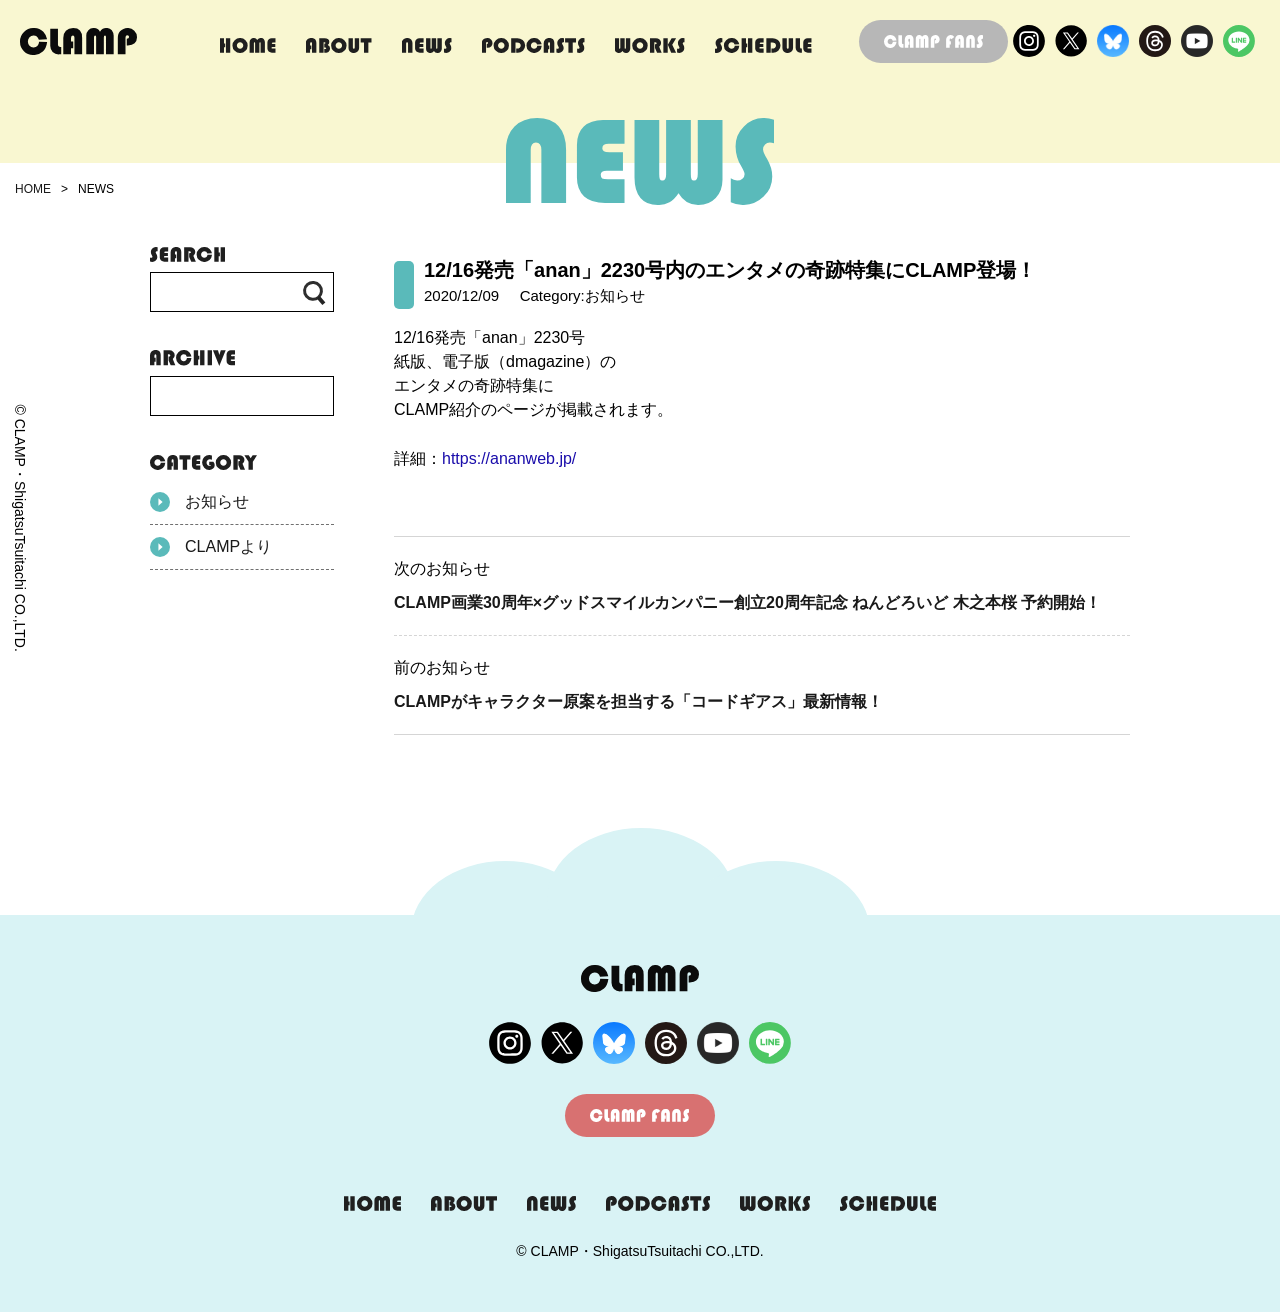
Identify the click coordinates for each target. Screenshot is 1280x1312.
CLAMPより (211, 547)
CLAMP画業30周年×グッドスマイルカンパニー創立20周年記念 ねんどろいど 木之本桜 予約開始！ (747, 602)
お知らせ (199, 502)
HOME (33, 189)
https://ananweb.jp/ (509, 458)
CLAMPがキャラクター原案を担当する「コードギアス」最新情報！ (638, 701)
